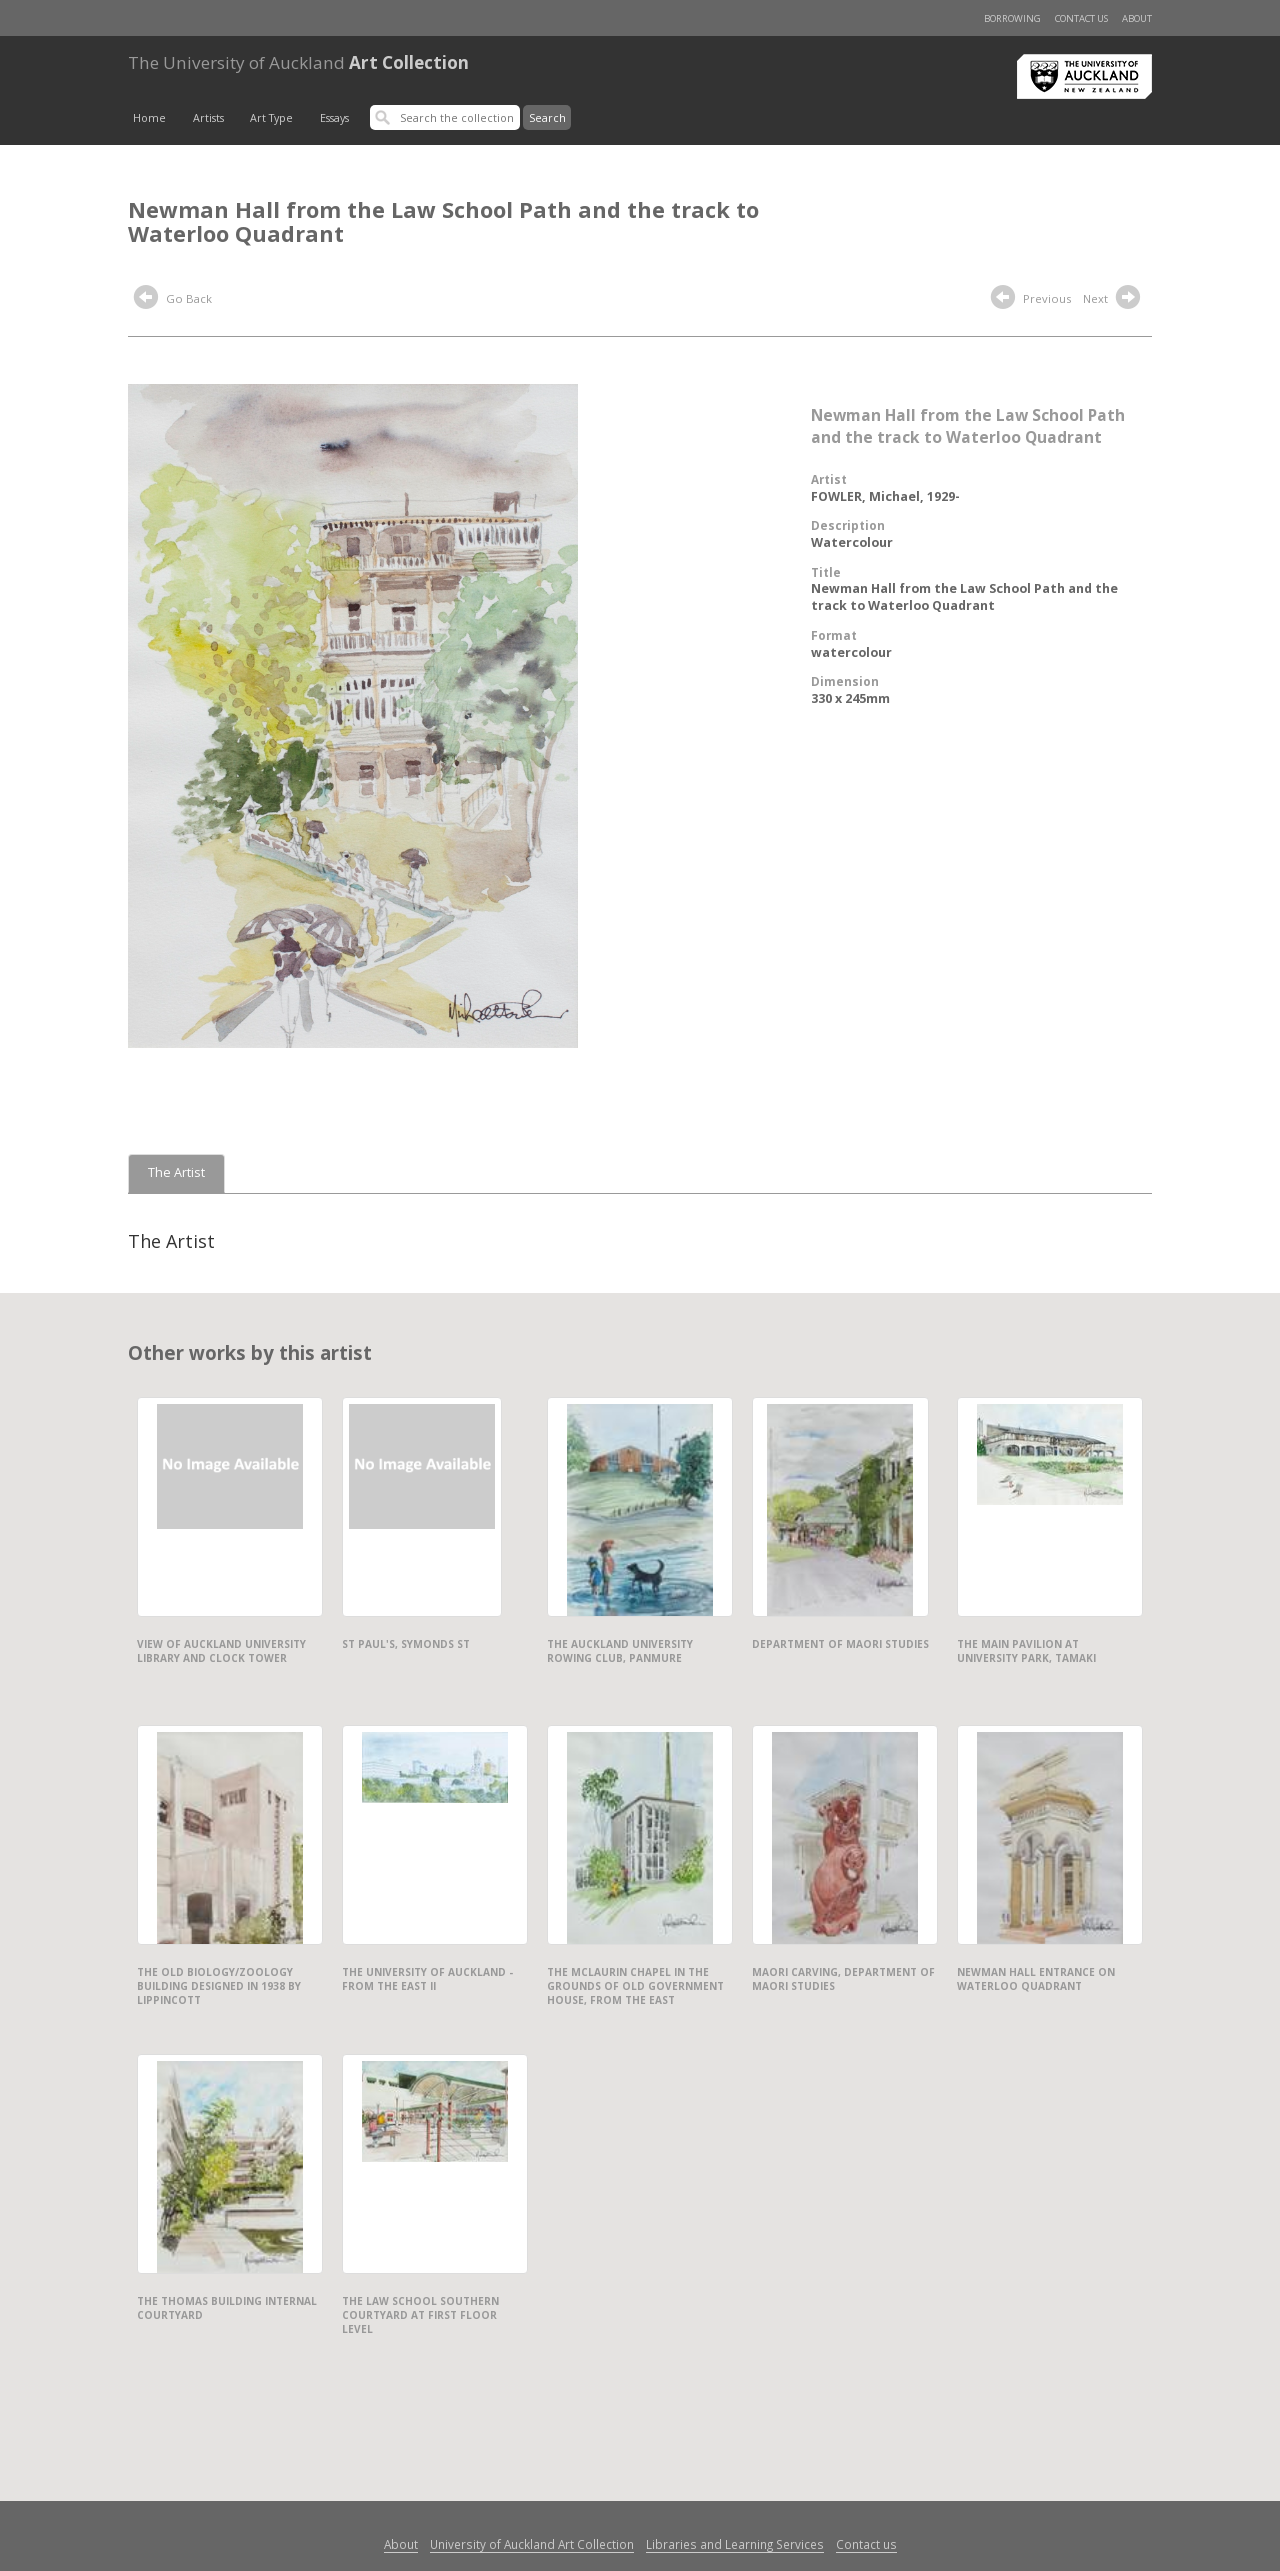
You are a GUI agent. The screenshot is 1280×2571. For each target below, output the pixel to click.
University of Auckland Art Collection (532, 2544)
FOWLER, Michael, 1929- (885, 496)
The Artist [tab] (176, 1172)
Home (149, 118)
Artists (208, 118)
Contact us (1081, 18)
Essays (334, 118)
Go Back (173, 300)
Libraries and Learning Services (735, 2544)
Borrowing (1012, 18)
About (1137, 18)
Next (1114, 300)
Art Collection (298, 62)
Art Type (271, 118)
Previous (1031, 300)
